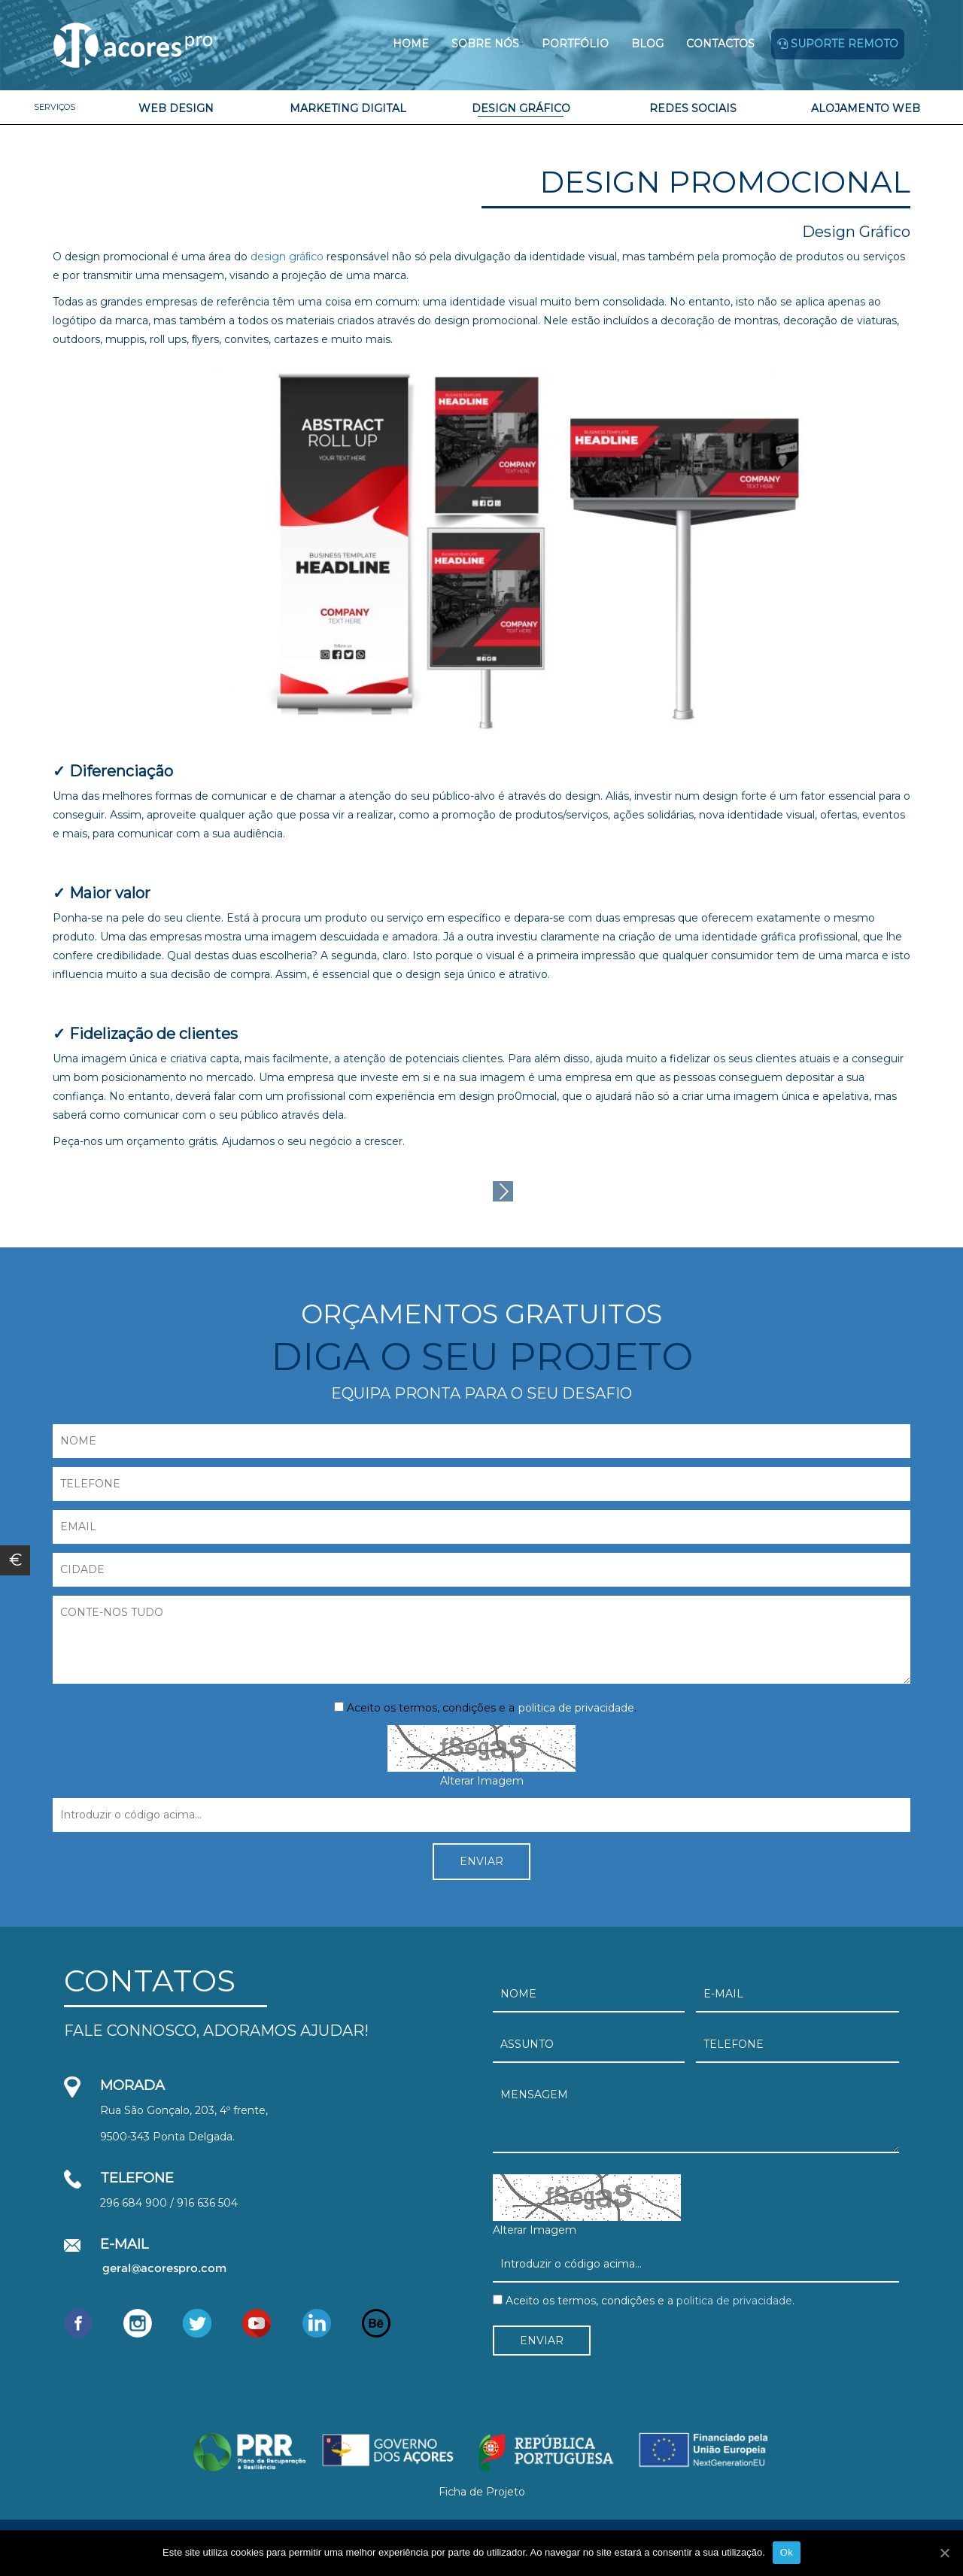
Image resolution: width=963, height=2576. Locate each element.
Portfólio (575, 43)
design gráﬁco (287, 256)
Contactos (720, 43)
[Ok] (944, 2552)
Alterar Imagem (482, 1781)
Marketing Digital (348, 108)
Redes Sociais (693, 108)
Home (411, 43)
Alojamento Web (865, 108)
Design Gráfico (521, 108)
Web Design (176, 108)
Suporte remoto (837, 43)
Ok (786, 2552)
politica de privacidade (576, 1708)
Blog (647, 43)
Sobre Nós (485, 43)
